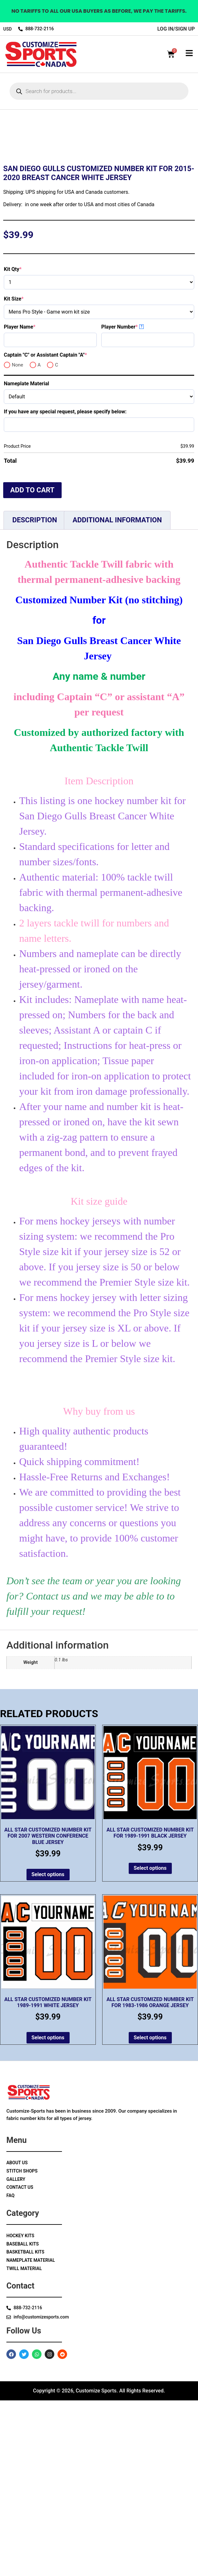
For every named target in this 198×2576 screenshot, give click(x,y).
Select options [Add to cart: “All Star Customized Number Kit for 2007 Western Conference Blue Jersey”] (48, 2050)
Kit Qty (24, 445)
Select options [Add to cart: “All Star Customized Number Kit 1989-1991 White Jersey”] (48, 2213)
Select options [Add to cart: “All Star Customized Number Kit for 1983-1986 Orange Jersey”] (150, 2213)
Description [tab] (34, 696)
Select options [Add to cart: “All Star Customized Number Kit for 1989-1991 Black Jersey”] (150, 2044)
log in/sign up (176, 29)
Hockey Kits (20, 2411)
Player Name (31, 502)
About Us (17, 2338)
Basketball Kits (25, 2427)
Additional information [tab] (117, 696)
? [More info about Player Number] (141, 502)
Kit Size (25, 474)
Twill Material (24, 2444)
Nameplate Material (26, 559)
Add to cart (32, 666)
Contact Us (19, 2362)
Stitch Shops (22, 2346)
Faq (10, 2371)
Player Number (130, 502)
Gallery (15, 2354)
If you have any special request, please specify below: (65, 587)
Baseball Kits (22, 2419)
